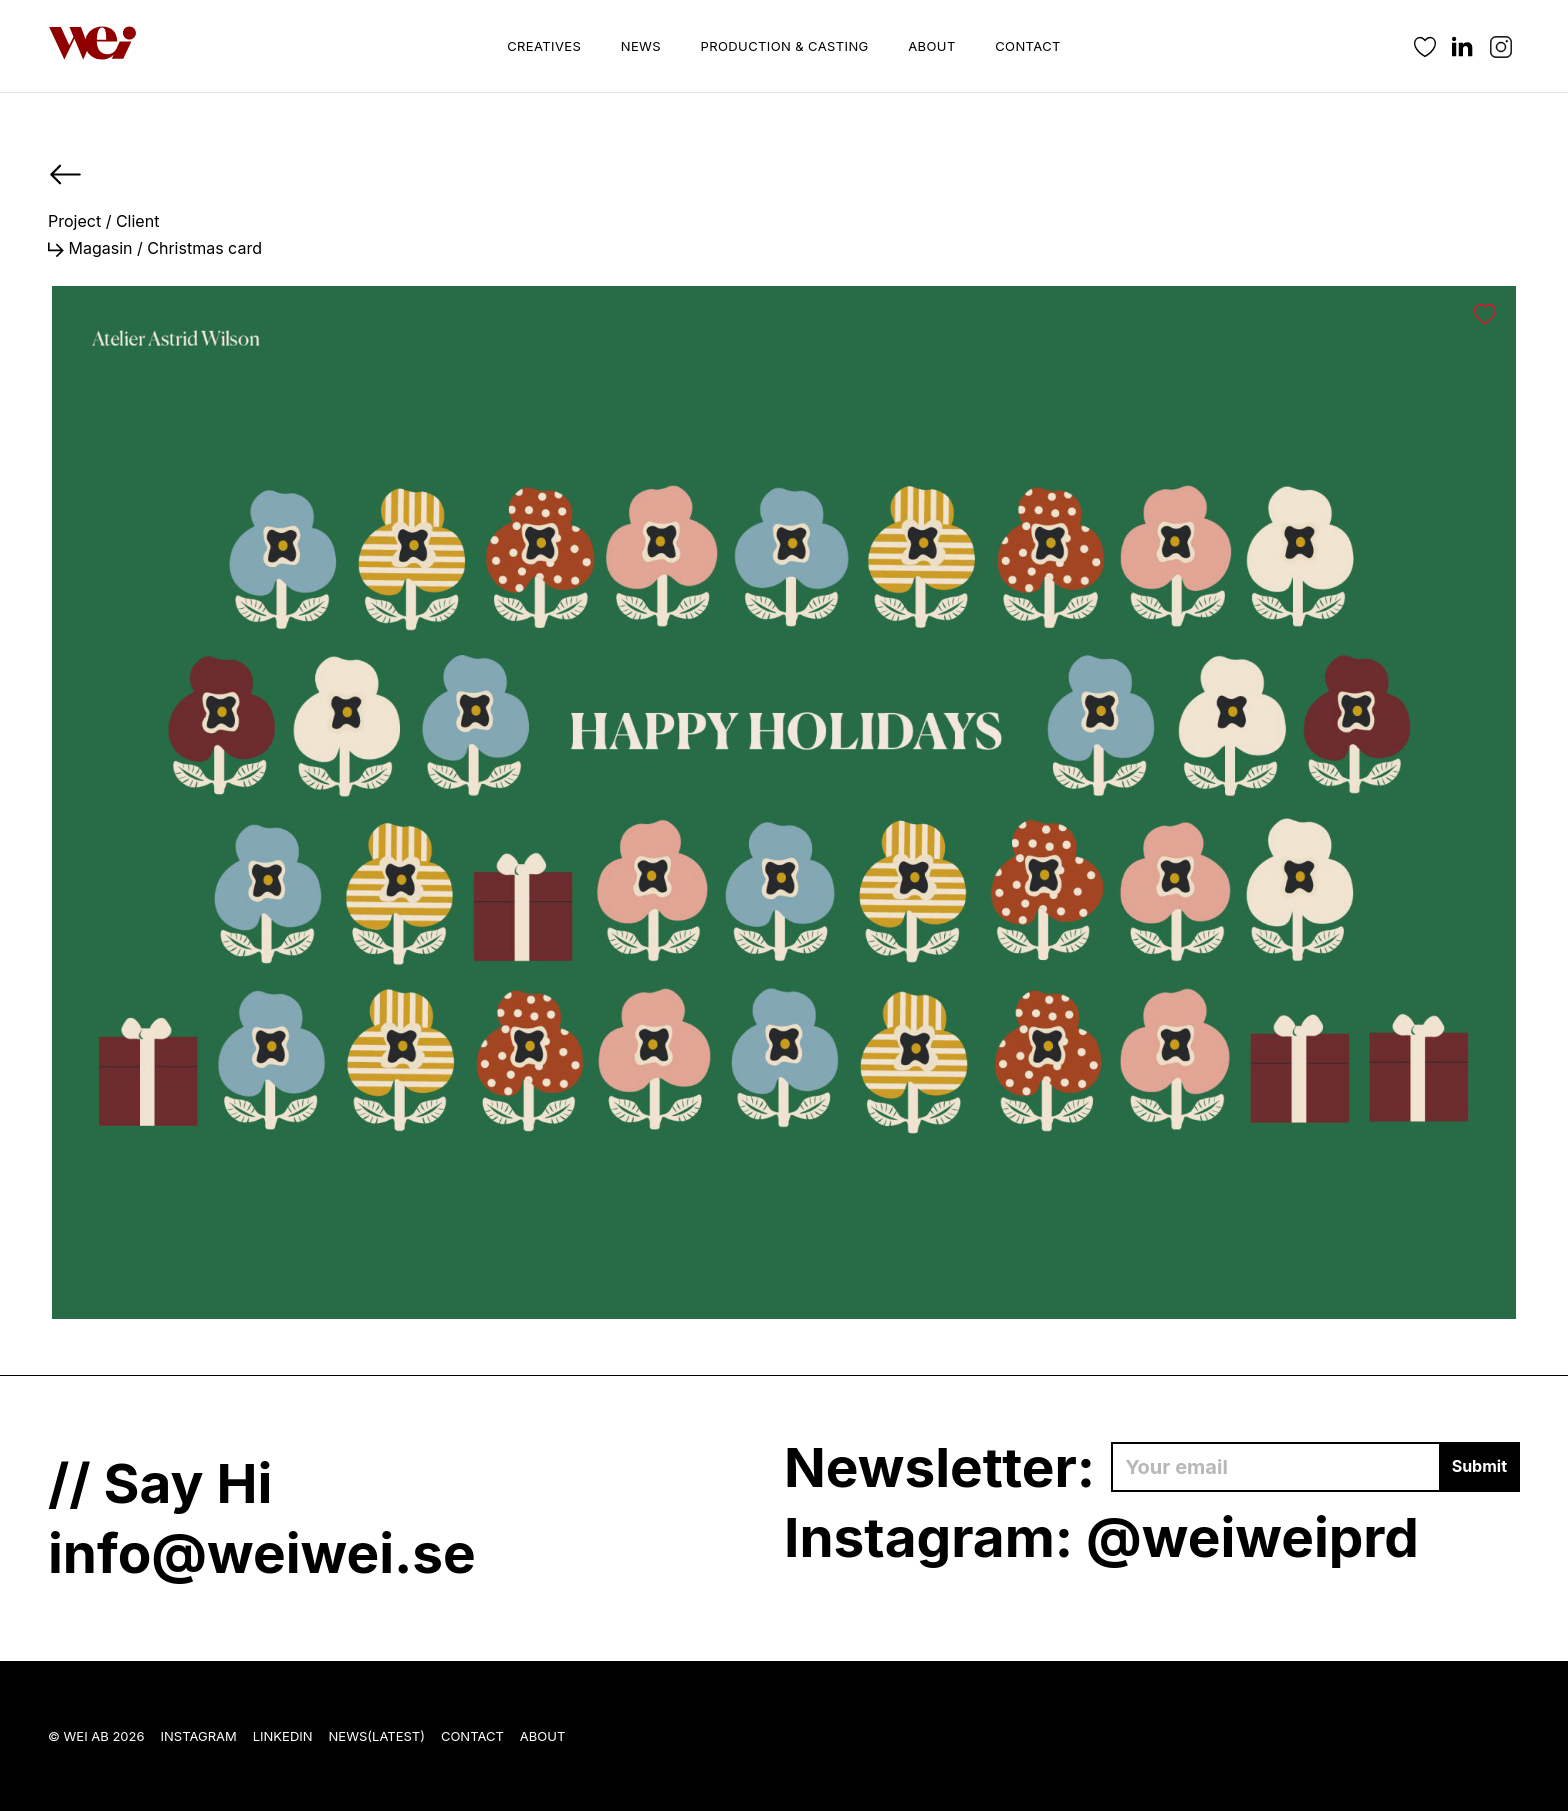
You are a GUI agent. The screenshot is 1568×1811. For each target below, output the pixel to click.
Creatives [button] (544, 46)
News (641, 46)
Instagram (199, 1736)
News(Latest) (377, 1736)
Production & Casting (785, 46)
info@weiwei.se (262, 1553)
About (931, 46)
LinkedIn (283, 1736)
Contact (1028, 46)
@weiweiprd (1252, 1537)
